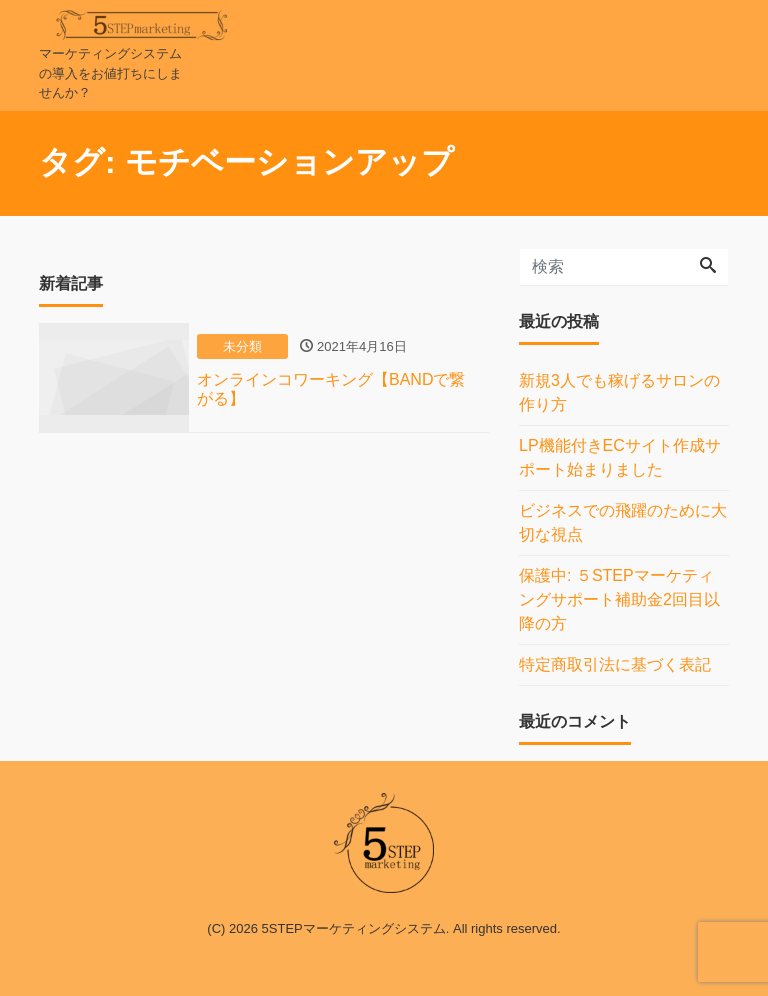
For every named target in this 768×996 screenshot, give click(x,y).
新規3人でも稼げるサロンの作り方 (619, 392)
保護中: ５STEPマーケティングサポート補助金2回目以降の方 (619, 599)
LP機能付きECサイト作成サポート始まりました (620, 457)
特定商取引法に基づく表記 (615, 664)
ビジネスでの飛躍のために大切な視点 (623, 522)
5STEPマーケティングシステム (354, 928)
